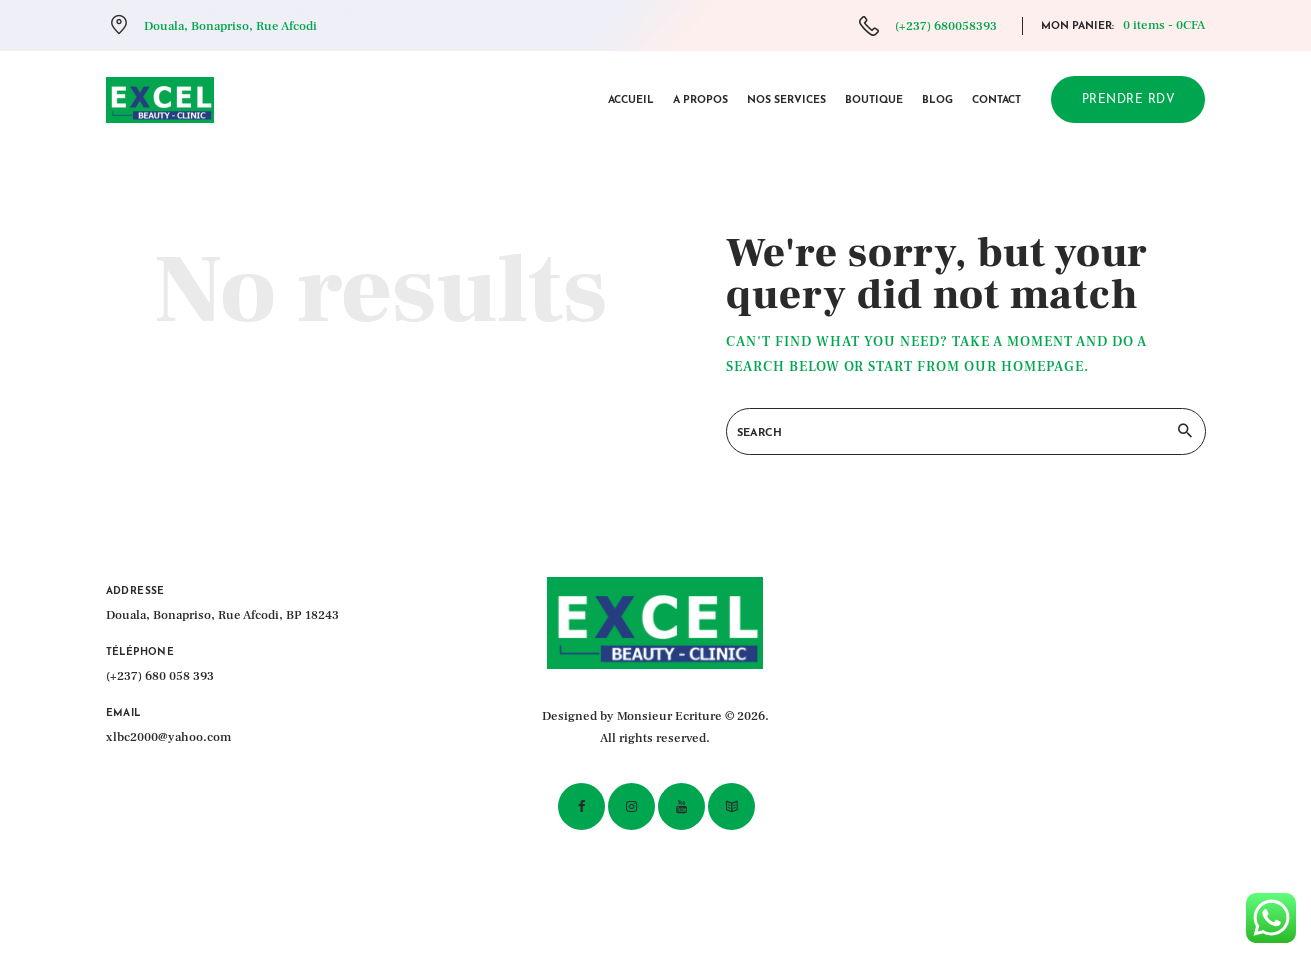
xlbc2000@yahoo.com (168, 737)
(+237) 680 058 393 (160, 676)
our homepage (1024, 367)
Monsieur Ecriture (669, 716)
